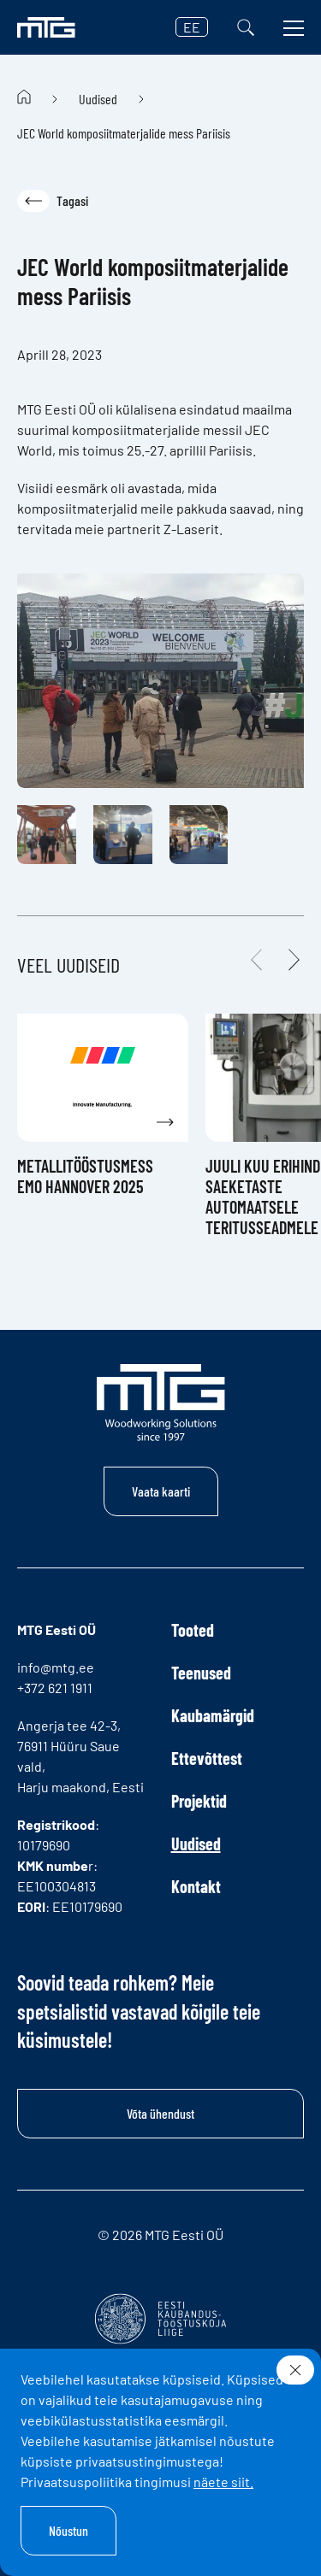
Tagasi (52, 201)
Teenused (201, 1672)
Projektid (199, 1801)
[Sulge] (295, 2370)
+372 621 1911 (54, 1687)
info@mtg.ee (55, 1667)
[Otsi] (245, 27)
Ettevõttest (206, 1758)
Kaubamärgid (212, 1715)
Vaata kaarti (161, 1491)
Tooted (192, 1630)
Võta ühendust (160, 2113)
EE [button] (191, 27)
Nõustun (68, 2530)
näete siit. (223, 2481)
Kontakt (196, 1886)
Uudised (98, 99)
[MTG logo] (46, 27)
